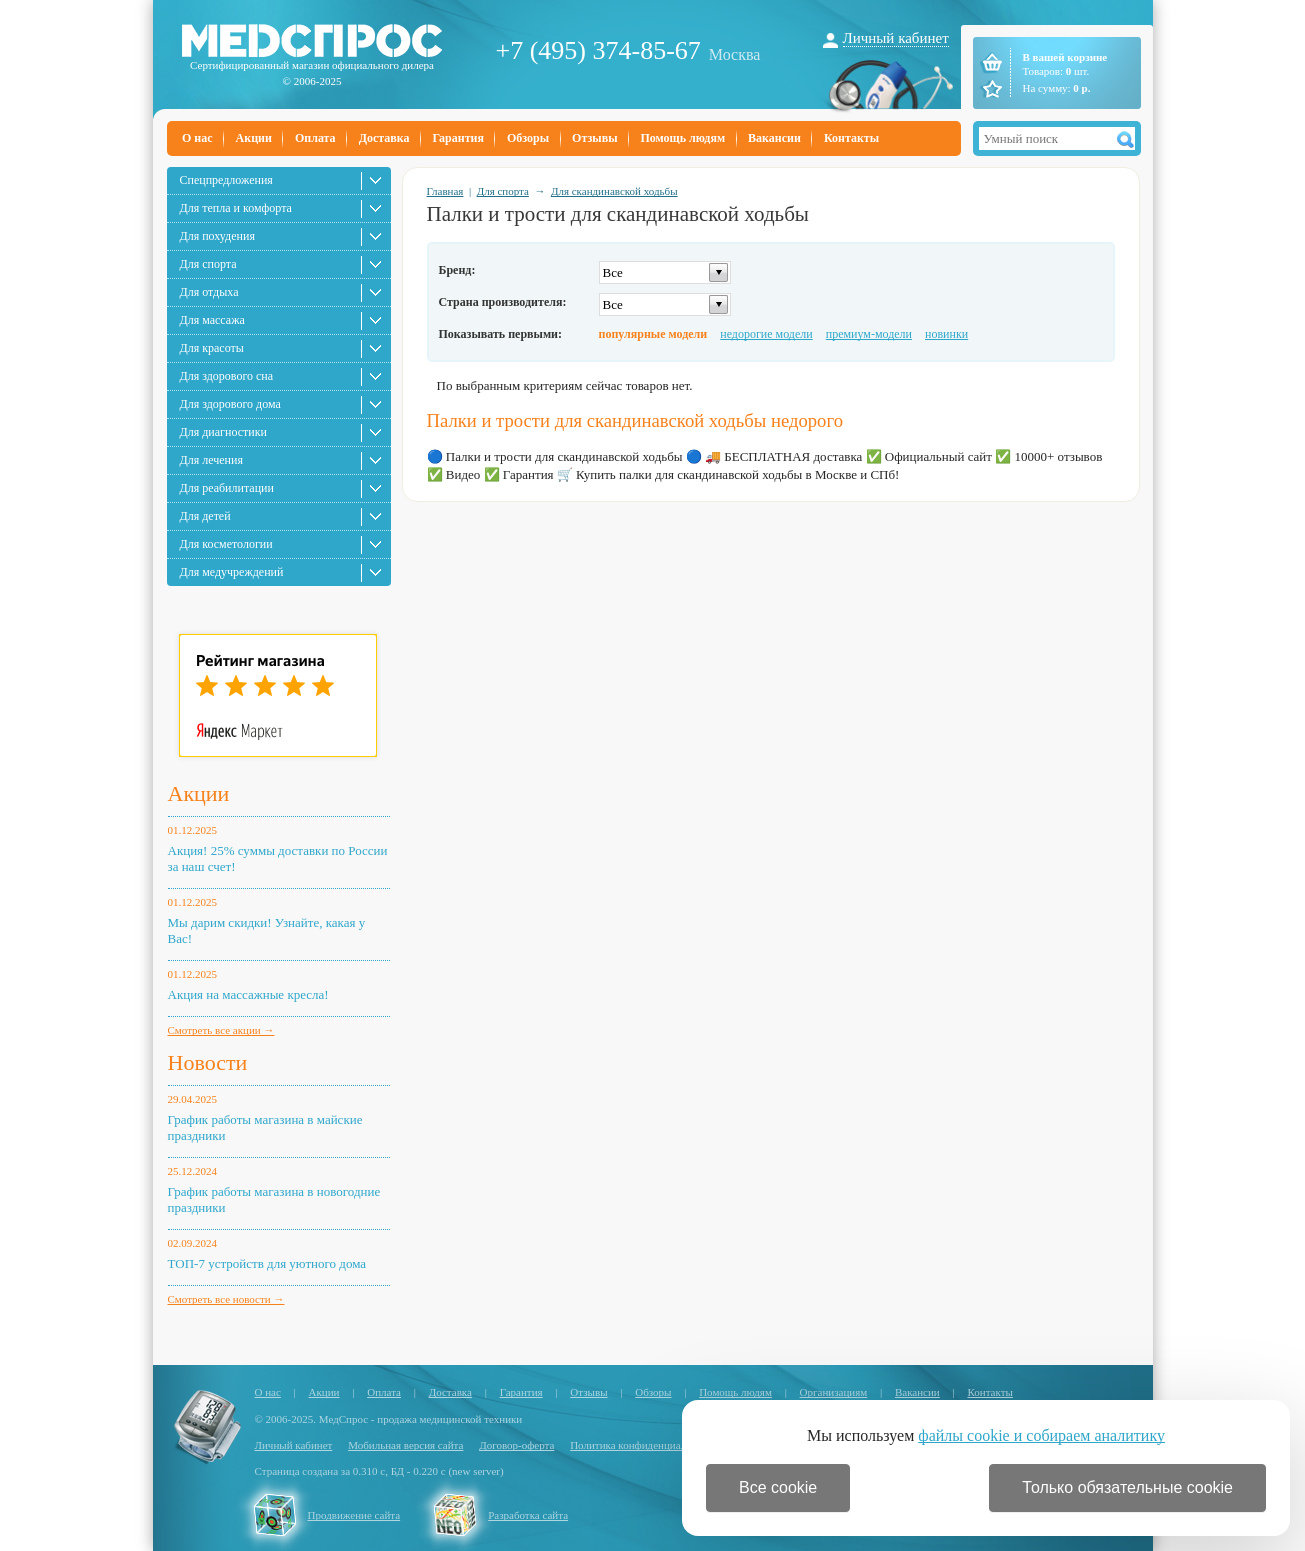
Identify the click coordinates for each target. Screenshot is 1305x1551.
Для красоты (212, 348)
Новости (208, 1062)
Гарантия (457, 138)
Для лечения (211, 460)
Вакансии (774, 138)
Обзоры (528, 138)
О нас (197, 138)
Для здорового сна (227, 376)
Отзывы (594, 138)
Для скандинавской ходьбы (614, 191)
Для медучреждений (232, 572)
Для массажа (212, 320)
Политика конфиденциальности (644, 1445)
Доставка (384, 138)
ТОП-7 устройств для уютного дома (267, 1263)
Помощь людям (683, 138)
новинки (946, 334)
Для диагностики (223, 432)
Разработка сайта (528, 1515)
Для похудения (217, 236)
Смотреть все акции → (221, 1030)
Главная (445, 191)
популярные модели (653, 334)
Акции (254, 138)
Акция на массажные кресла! (248, 994)
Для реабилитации (227, 488)
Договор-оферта (516, 1445)
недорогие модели (766, 334)
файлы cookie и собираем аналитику (1041, 1435)
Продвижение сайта (354, 1515)
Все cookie (778, 1487)
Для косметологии (226, 544)
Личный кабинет (896, 38)
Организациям (834, 1392)
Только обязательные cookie (1127, 1487)
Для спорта (208, 264)
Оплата (315, 138)
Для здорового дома (230, 404)
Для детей (205, 516)
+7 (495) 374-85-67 (598, 50)
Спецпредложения (226, 180)
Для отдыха (209, 292)
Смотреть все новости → (226, 1299)
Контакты (851, 138)
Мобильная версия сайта (405, 1445)
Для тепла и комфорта (236, 208)
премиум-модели (869, 334)
